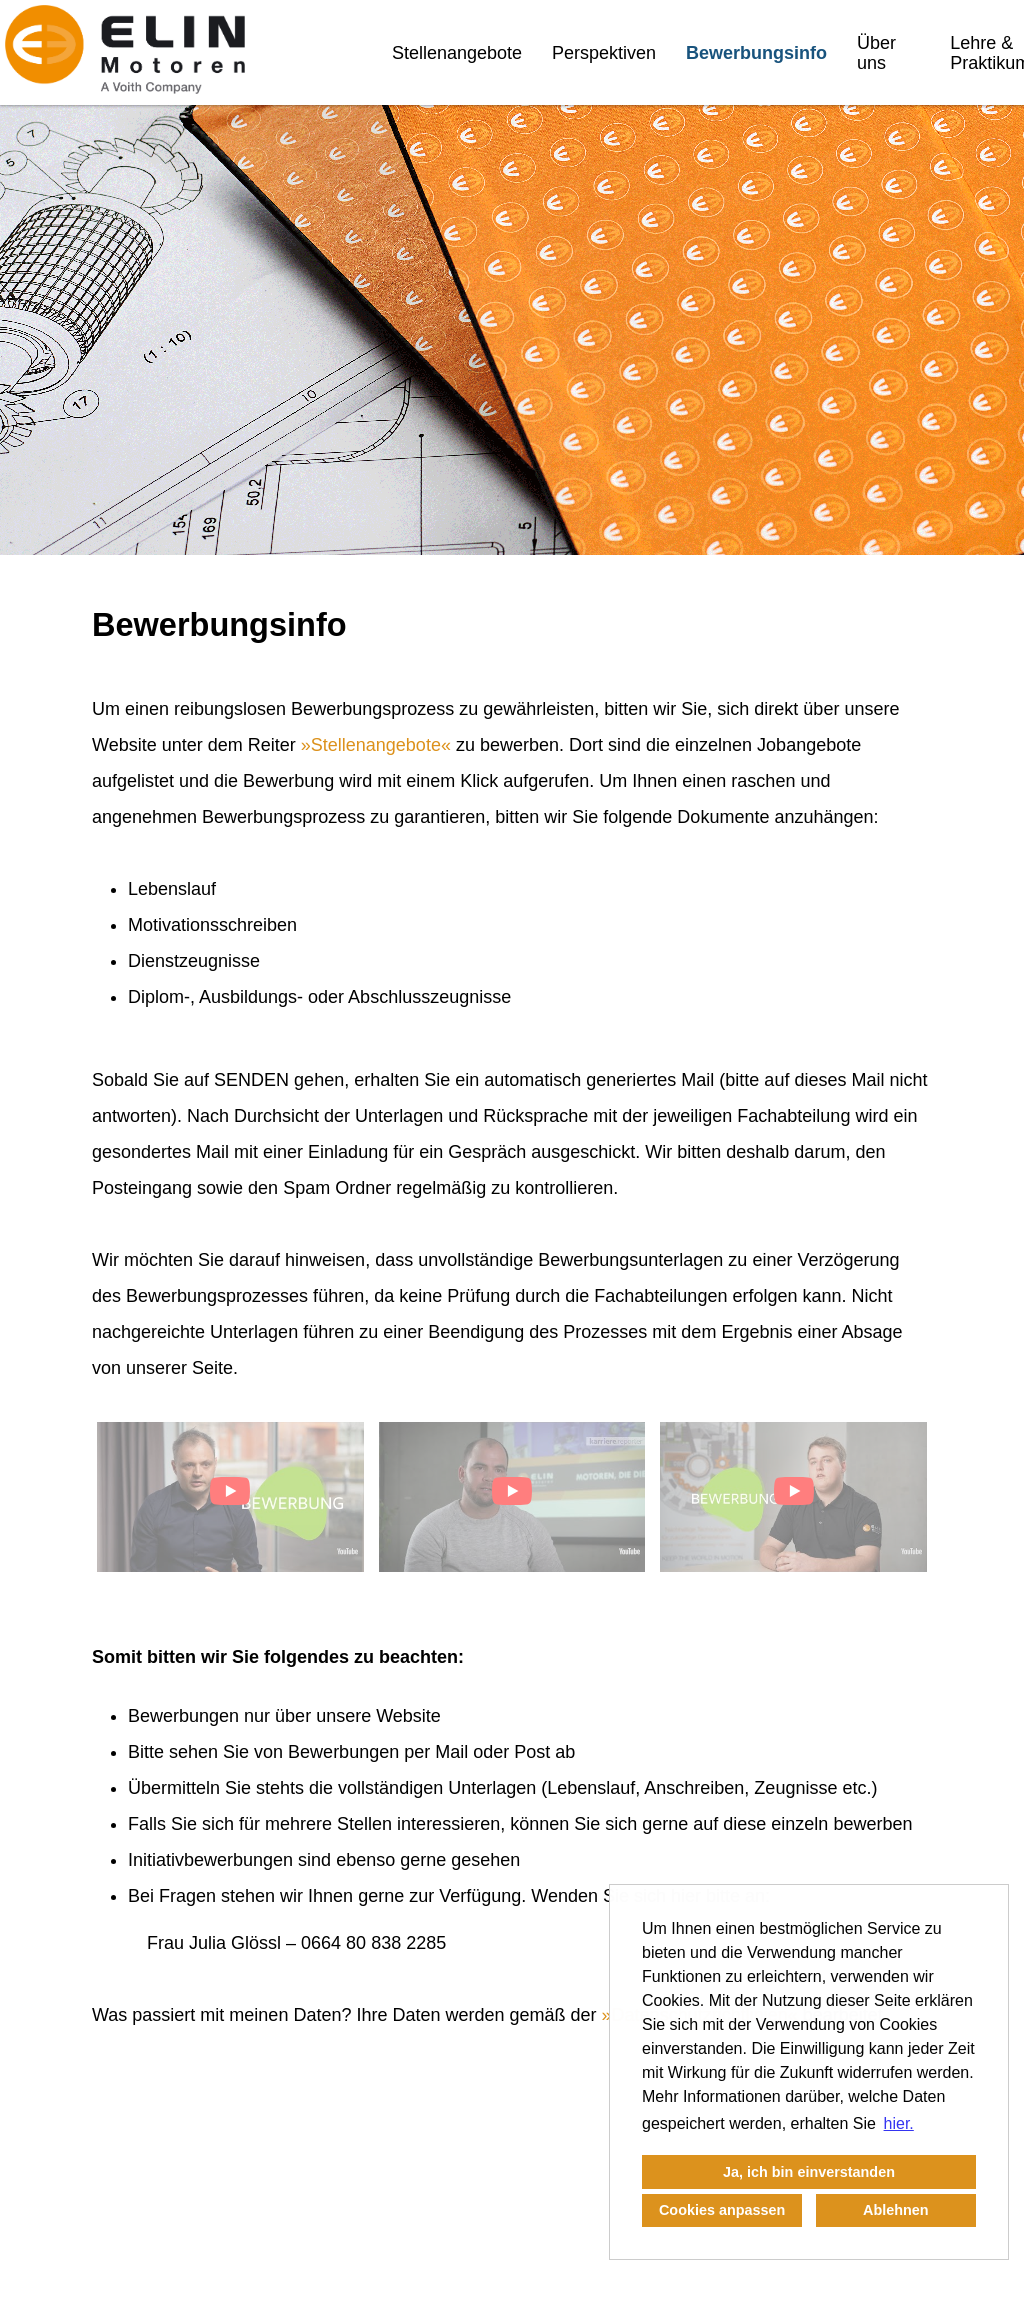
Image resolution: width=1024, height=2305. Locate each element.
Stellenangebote (457, 53)
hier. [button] (899, 2123)
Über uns (876, 53)
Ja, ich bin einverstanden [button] (809, 2172)
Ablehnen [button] (896, 2210)
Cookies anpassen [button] (722, 2210)
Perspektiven (604, 53)
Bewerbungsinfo (756, 53)
